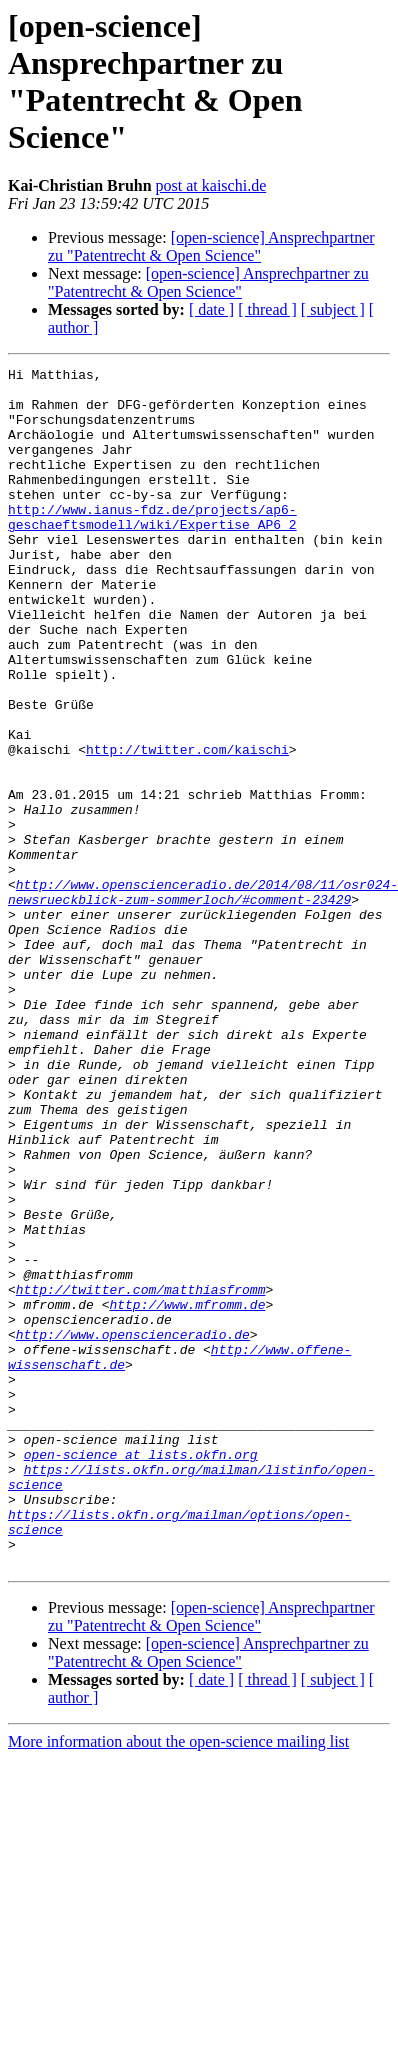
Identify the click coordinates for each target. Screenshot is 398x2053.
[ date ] (211, 309)
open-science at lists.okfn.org (141, 1673)
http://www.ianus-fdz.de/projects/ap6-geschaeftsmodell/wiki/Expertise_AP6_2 (152, 548)
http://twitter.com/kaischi (187, 827)
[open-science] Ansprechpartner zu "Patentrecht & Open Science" (211, 246)
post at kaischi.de (211, 185)
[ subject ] (333, 309)
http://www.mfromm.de (187, 1493)
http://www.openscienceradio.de (133, 1529)
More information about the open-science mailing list (178, 1981)
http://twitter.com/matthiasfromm (141, 1475)
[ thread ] (267, 309)
